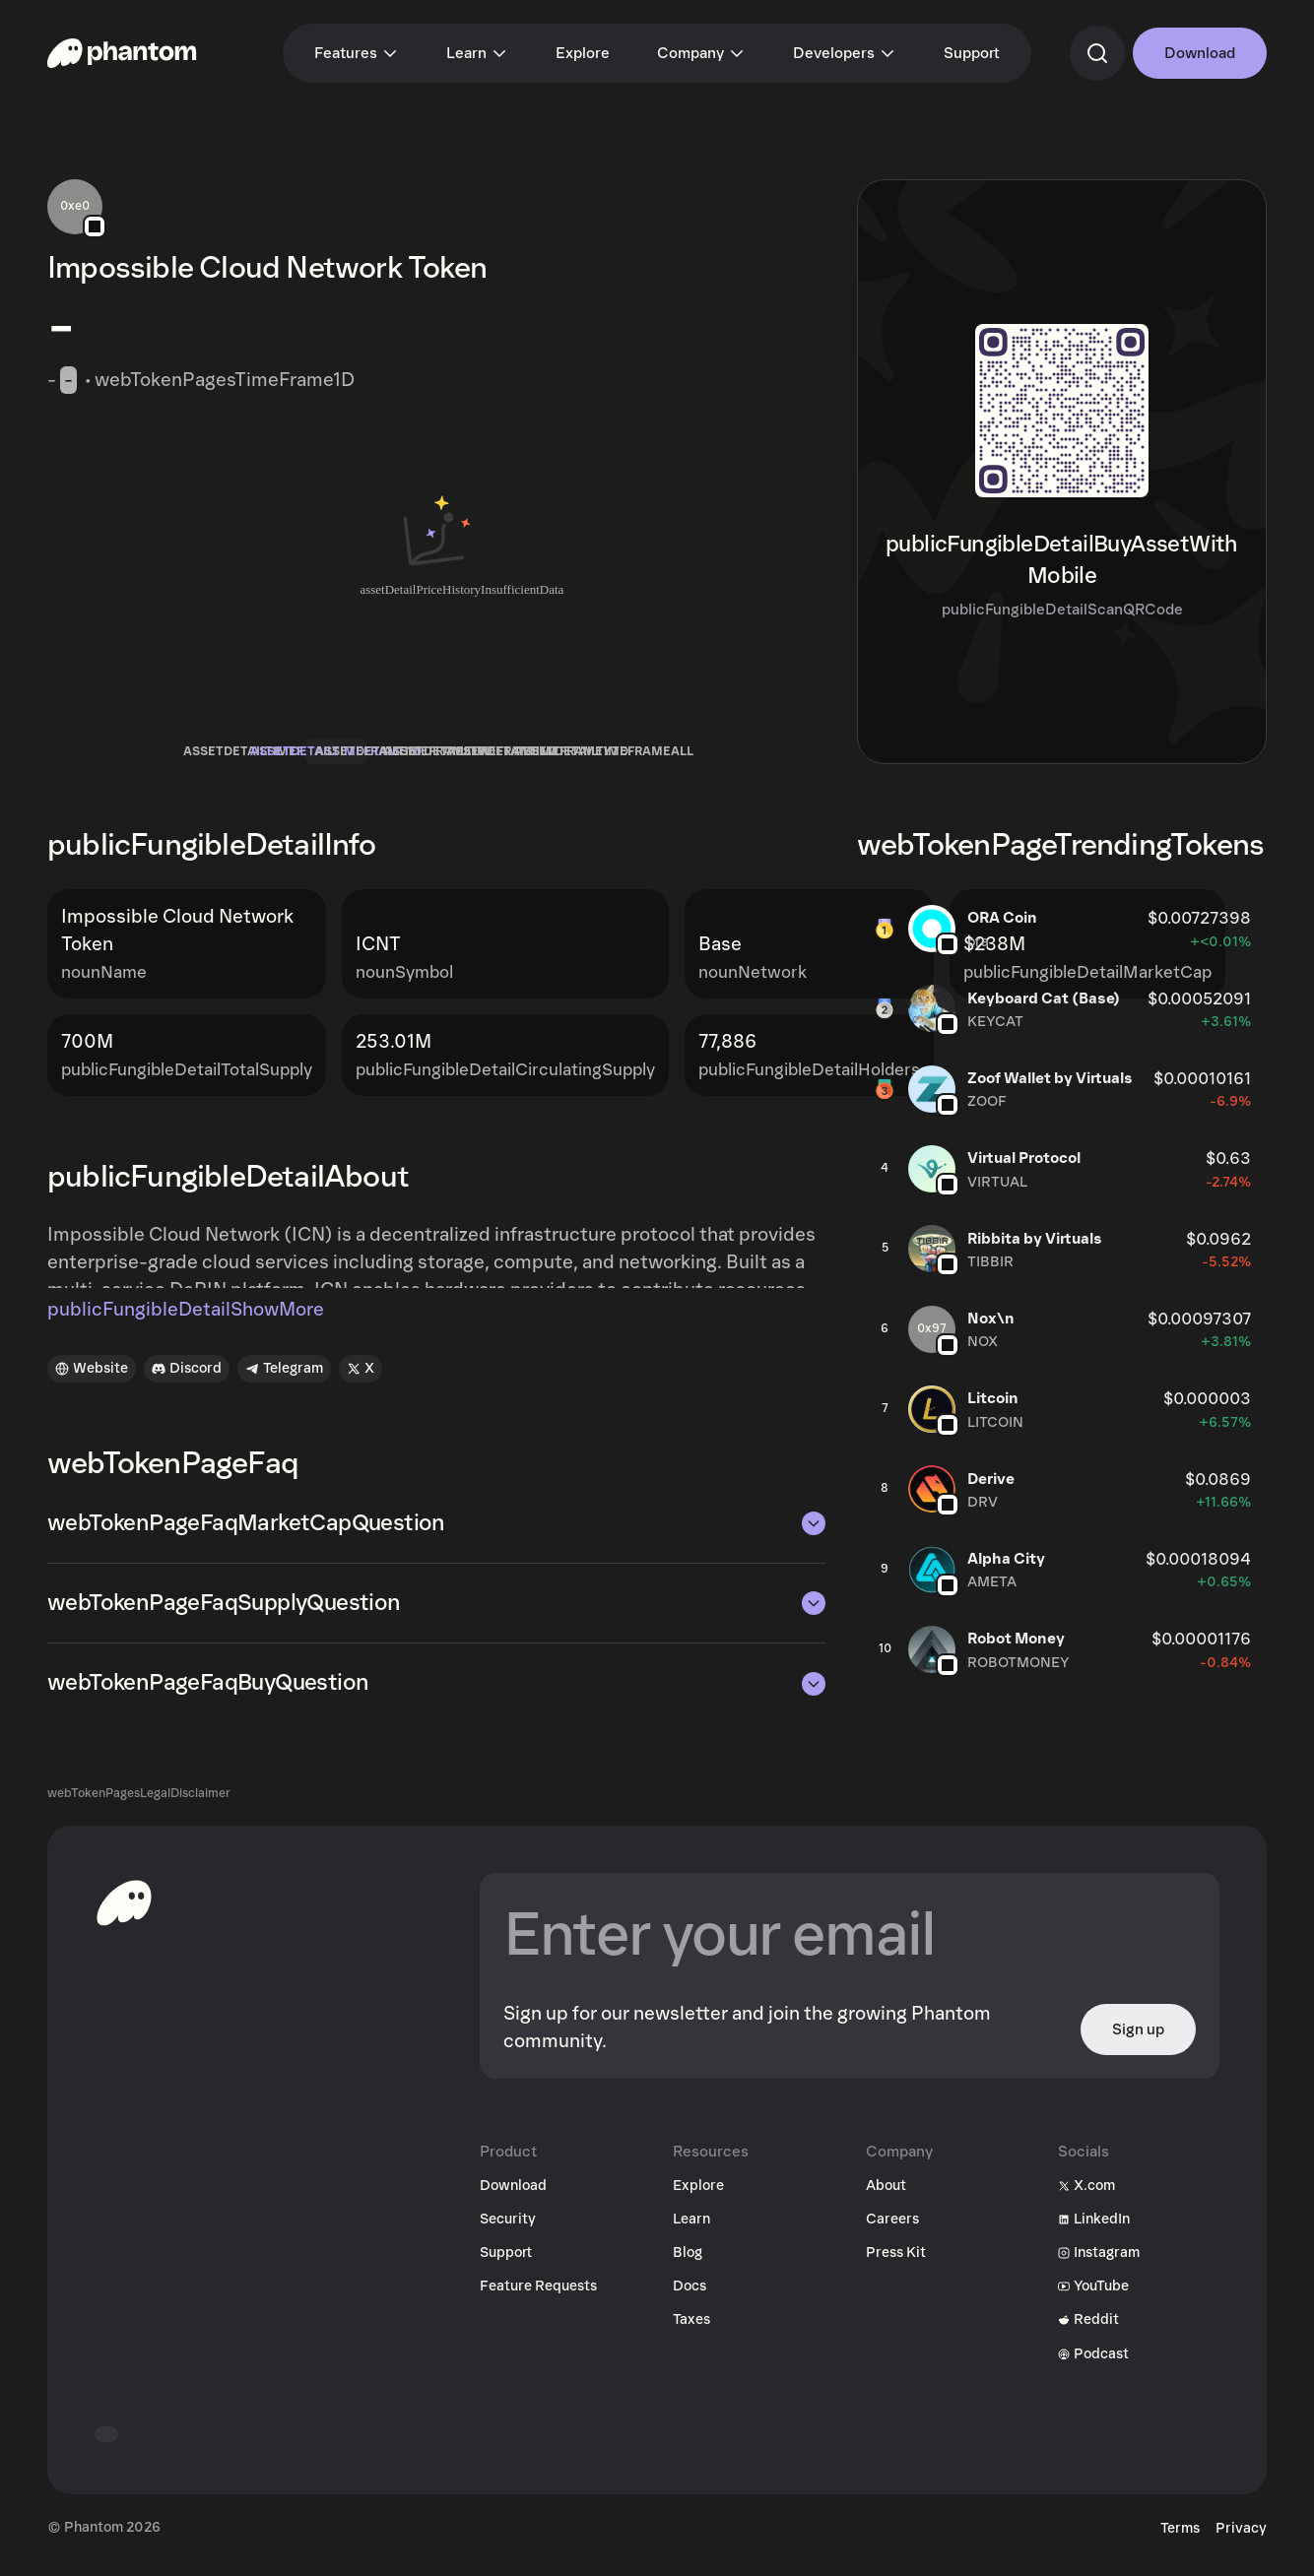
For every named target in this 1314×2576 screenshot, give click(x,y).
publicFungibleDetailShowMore (185, 1325)
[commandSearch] (1097, 53)
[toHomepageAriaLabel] (124, 1917)
